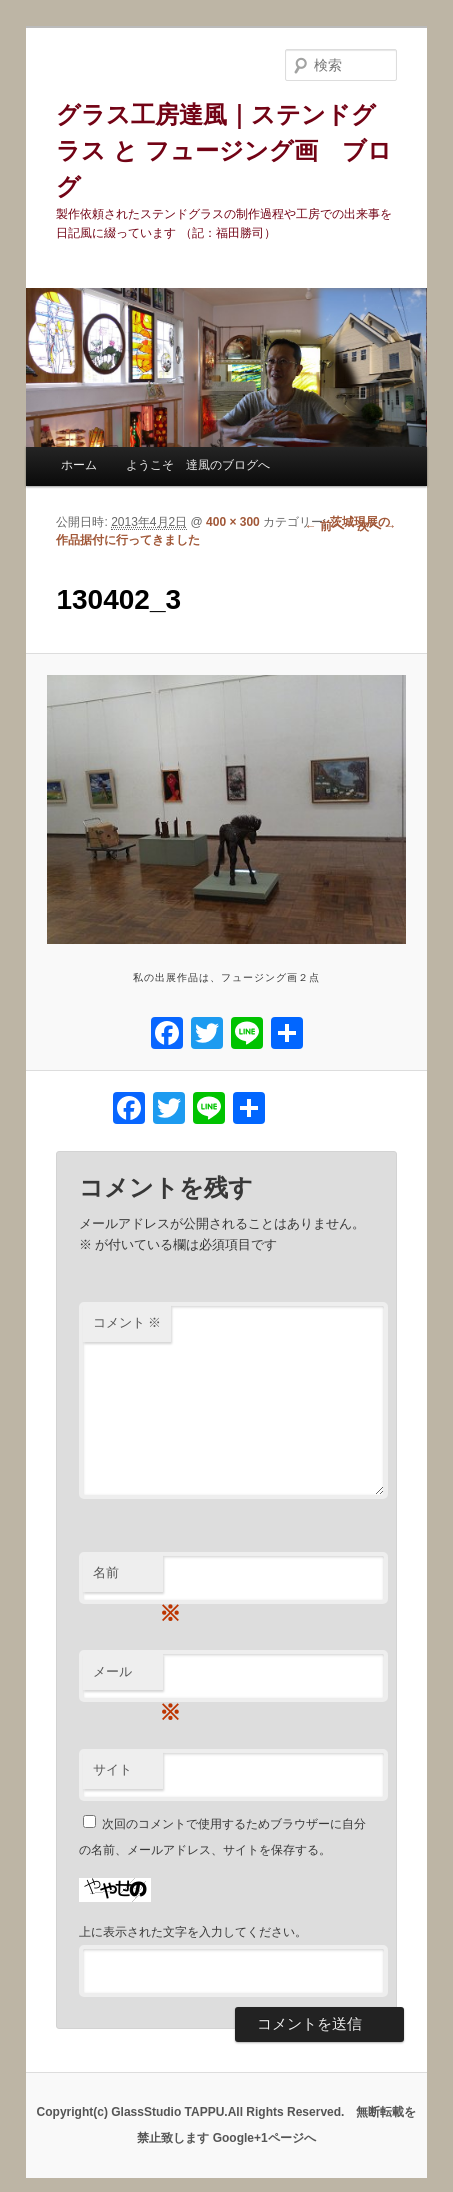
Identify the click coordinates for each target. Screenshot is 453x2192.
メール (128, 1677)
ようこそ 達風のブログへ (198, 465)
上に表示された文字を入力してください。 (193, 1932)
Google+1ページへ (264, 2138)
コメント (127, 1322)
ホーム (79, 465)
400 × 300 (233, 522)
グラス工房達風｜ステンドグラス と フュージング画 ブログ (223, 150)
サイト (112, 1769)
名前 (128, 1578)
